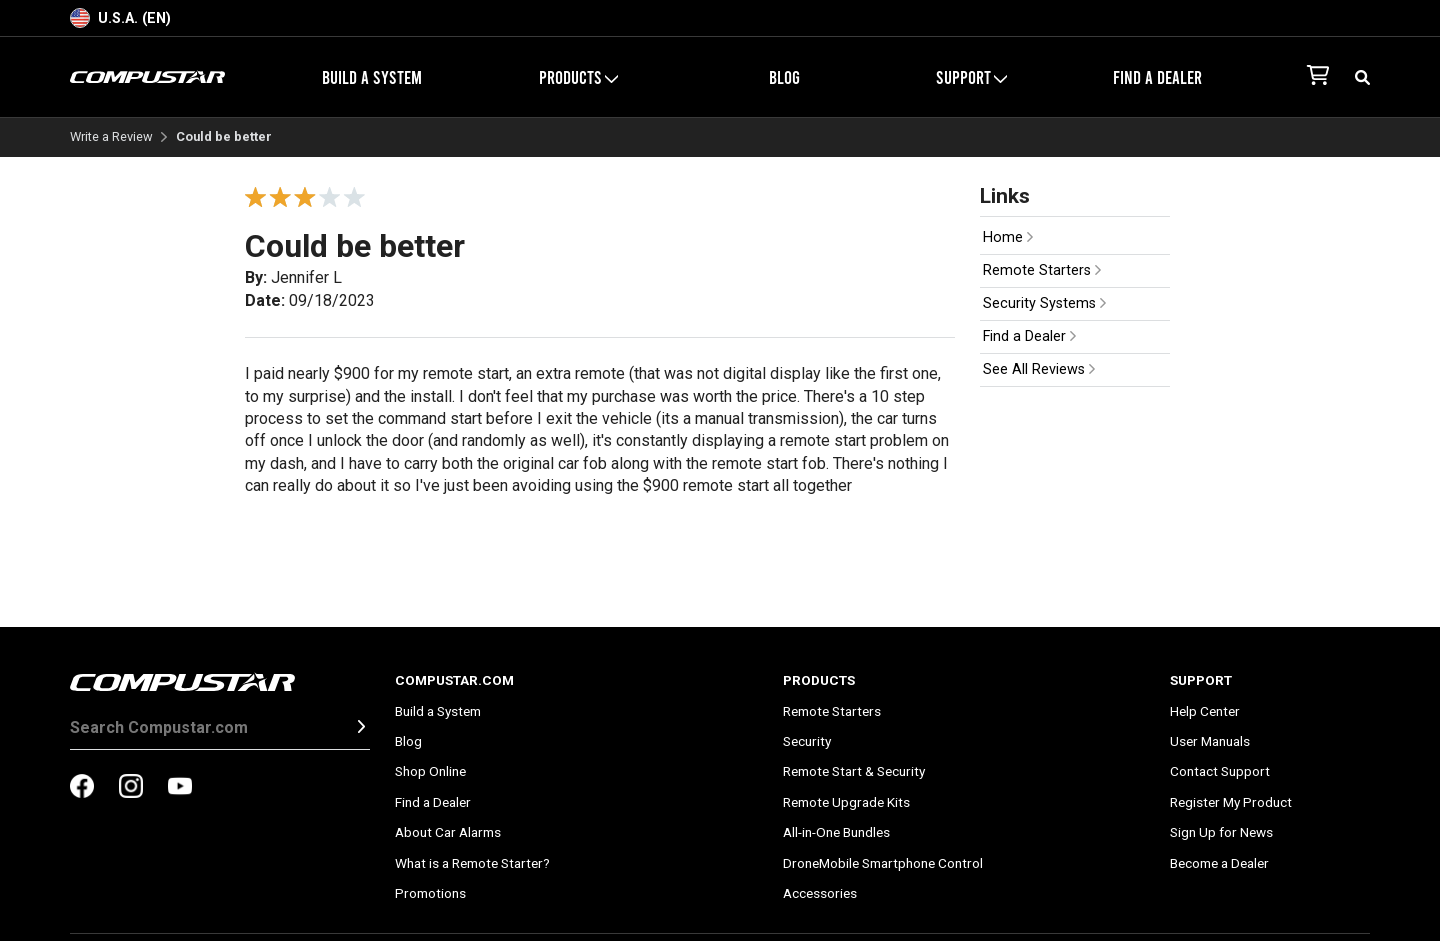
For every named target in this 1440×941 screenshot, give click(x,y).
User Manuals (1210, 741)
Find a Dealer (1157, 77)
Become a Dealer (1219, 863)
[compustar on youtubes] (180, 788)
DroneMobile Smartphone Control (883, 863)
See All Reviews (1039, 369)
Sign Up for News (1221, 832)
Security (807, 741)
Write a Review (111, 137)
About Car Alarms (448, 832)
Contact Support (1220, 771)
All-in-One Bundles (836, 832)
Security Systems (1044, 303)
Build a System (372, 77)
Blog (784, 77)
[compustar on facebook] (82, 788)
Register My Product (1231, 802)
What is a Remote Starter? (472, 863)
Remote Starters (1042, 270)
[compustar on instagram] (131, 788)
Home (1008, 237)
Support (971, 77)
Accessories (820, 893)
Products (578, 77)
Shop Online (430, 771)
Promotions (430, 893)
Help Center (1205, 711)
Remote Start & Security (854, 771)
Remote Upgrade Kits (846, 802)
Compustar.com (454, 680)
